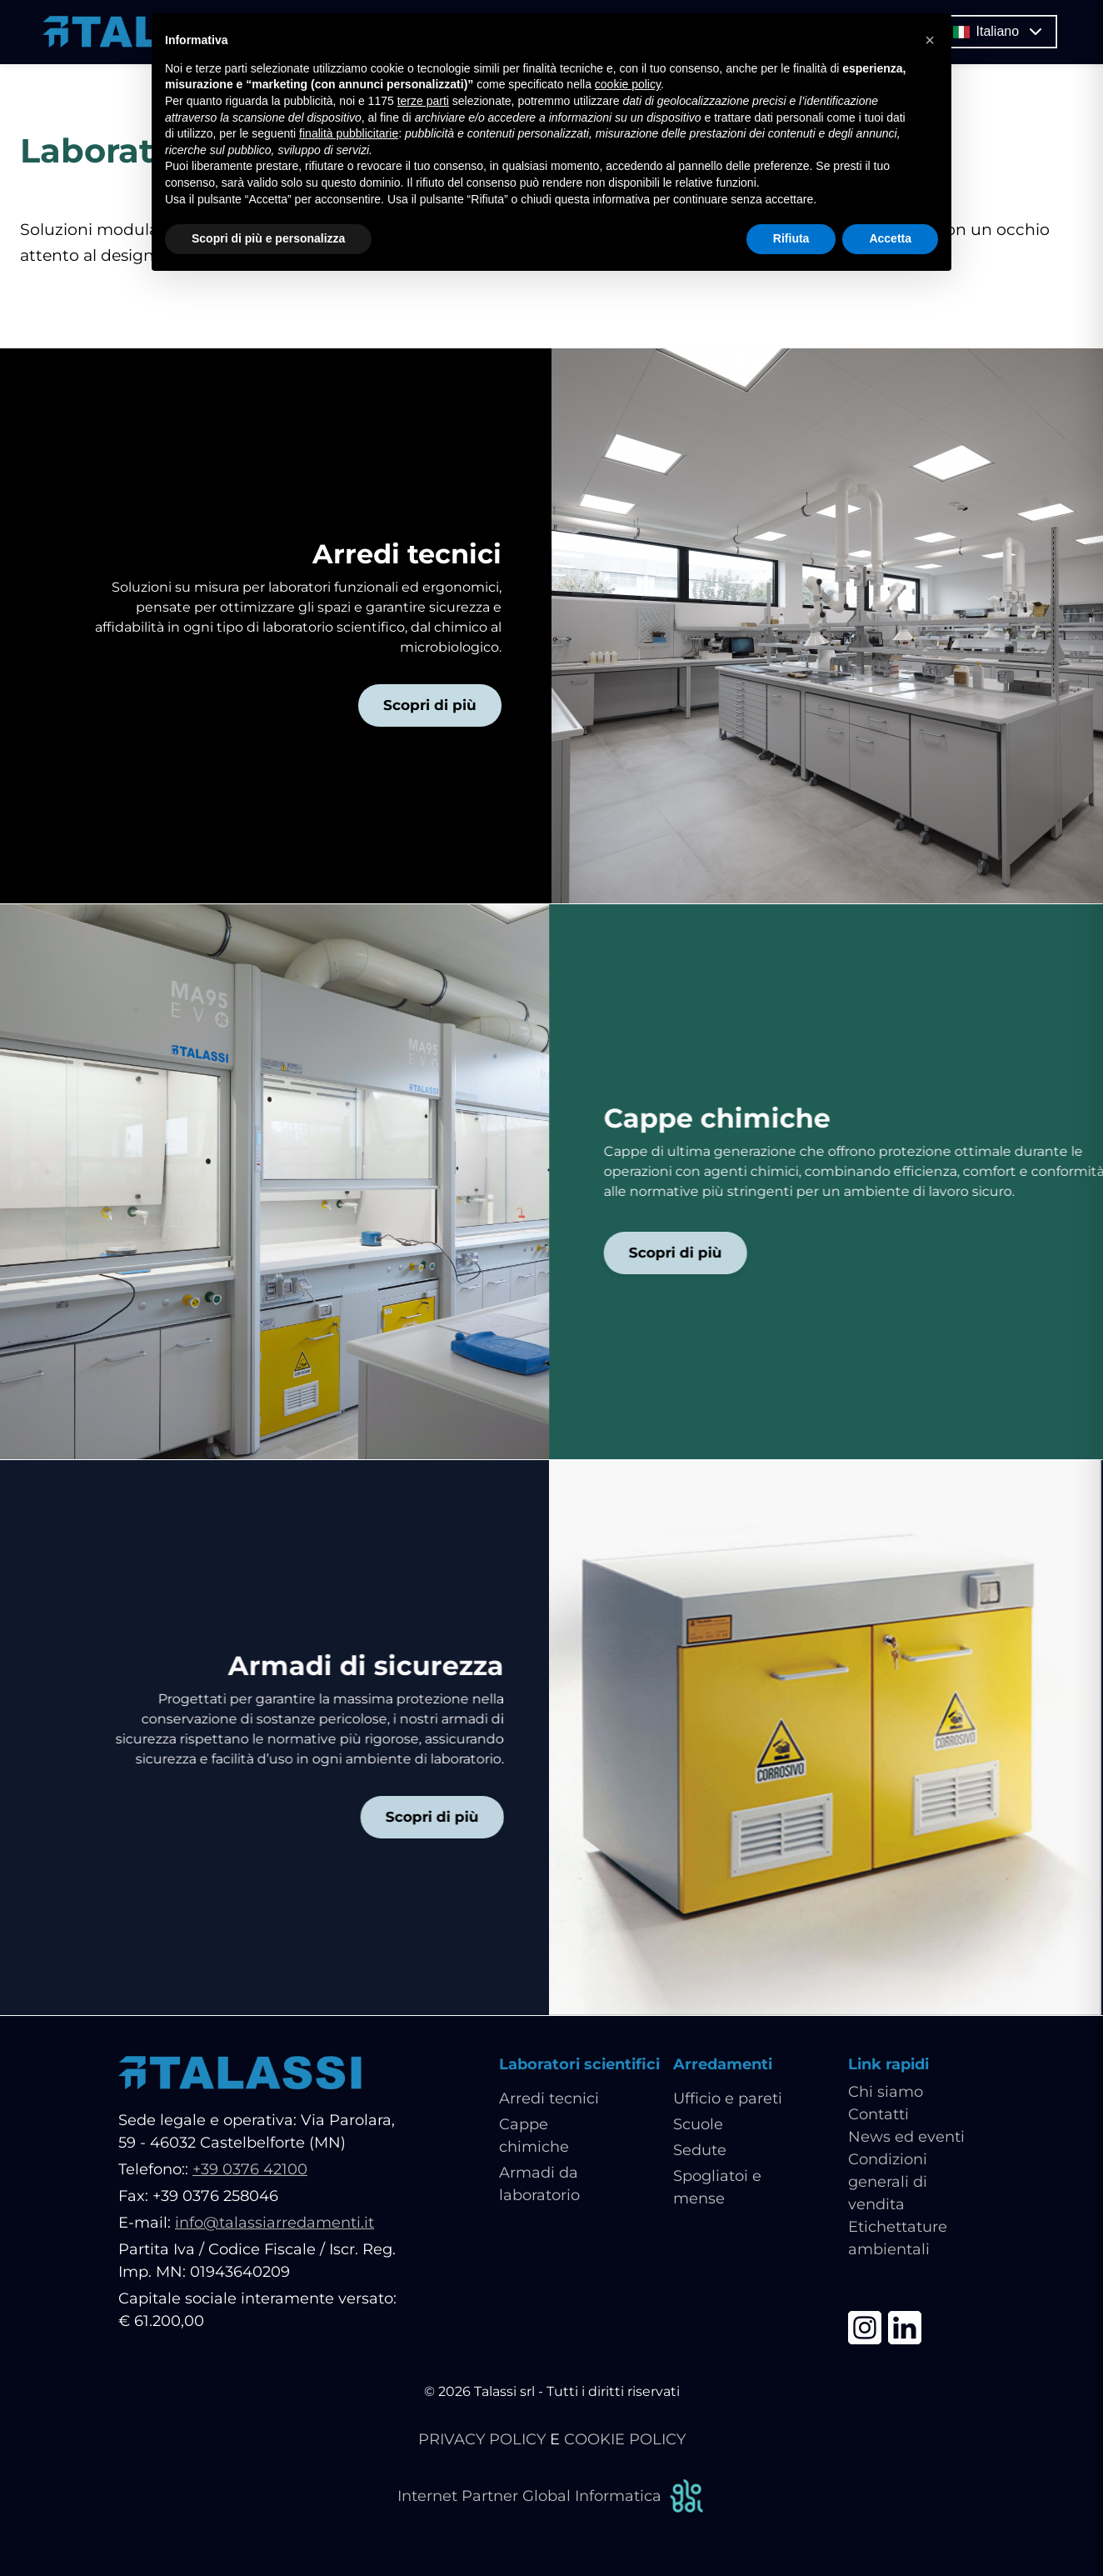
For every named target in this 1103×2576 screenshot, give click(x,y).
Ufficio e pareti (727, 2099)
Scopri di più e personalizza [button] (268, 238)
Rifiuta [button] (791, 238)
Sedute (699, 2151)
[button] (929, 40)
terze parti (423, 101)
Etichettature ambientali (897, 2238)
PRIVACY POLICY (482, 2440)
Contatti (878, 2115)
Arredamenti (722, 2065)
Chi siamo (885, 2092)
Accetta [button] (890, 238)
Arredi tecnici (549, 2099)
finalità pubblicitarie (348, 133)
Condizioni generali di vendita (887, 2182)
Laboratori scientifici (579, 2065)
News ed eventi (906, 2137)
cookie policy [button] (628, 84)
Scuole (698, 2125)
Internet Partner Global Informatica (551, 2497)
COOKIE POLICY (625, 2440)
